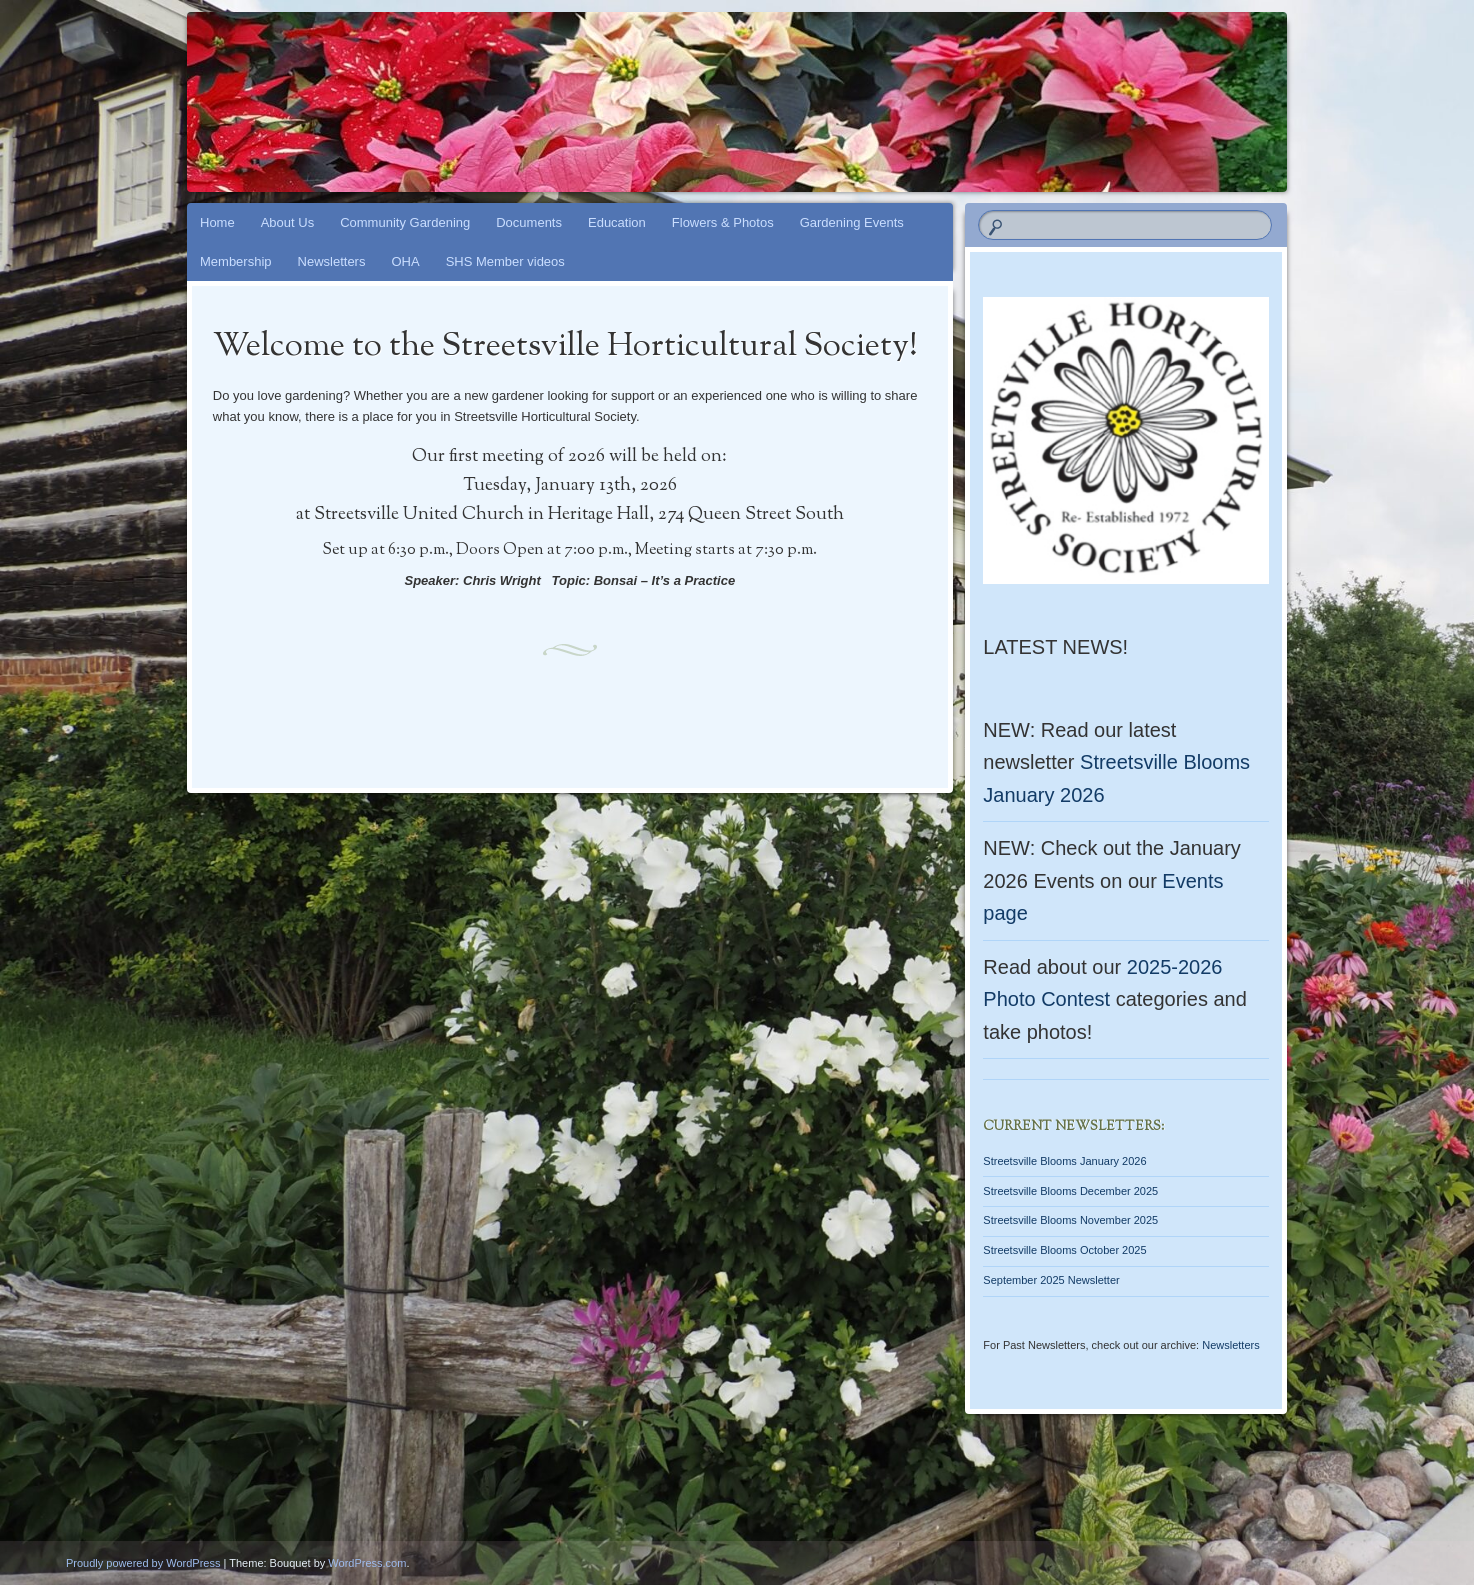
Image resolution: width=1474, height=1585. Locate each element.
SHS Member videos (505, 261)
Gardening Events (852, 222)
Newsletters (332, 261)
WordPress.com (367, 1563)
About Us (287, 222)
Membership (236, 261)
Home (217, 222)
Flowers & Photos (723, 222)
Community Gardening (405, 222)
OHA (405, 261)
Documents (529, 222)
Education (617, 222)
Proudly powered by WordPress (143, 1563)
